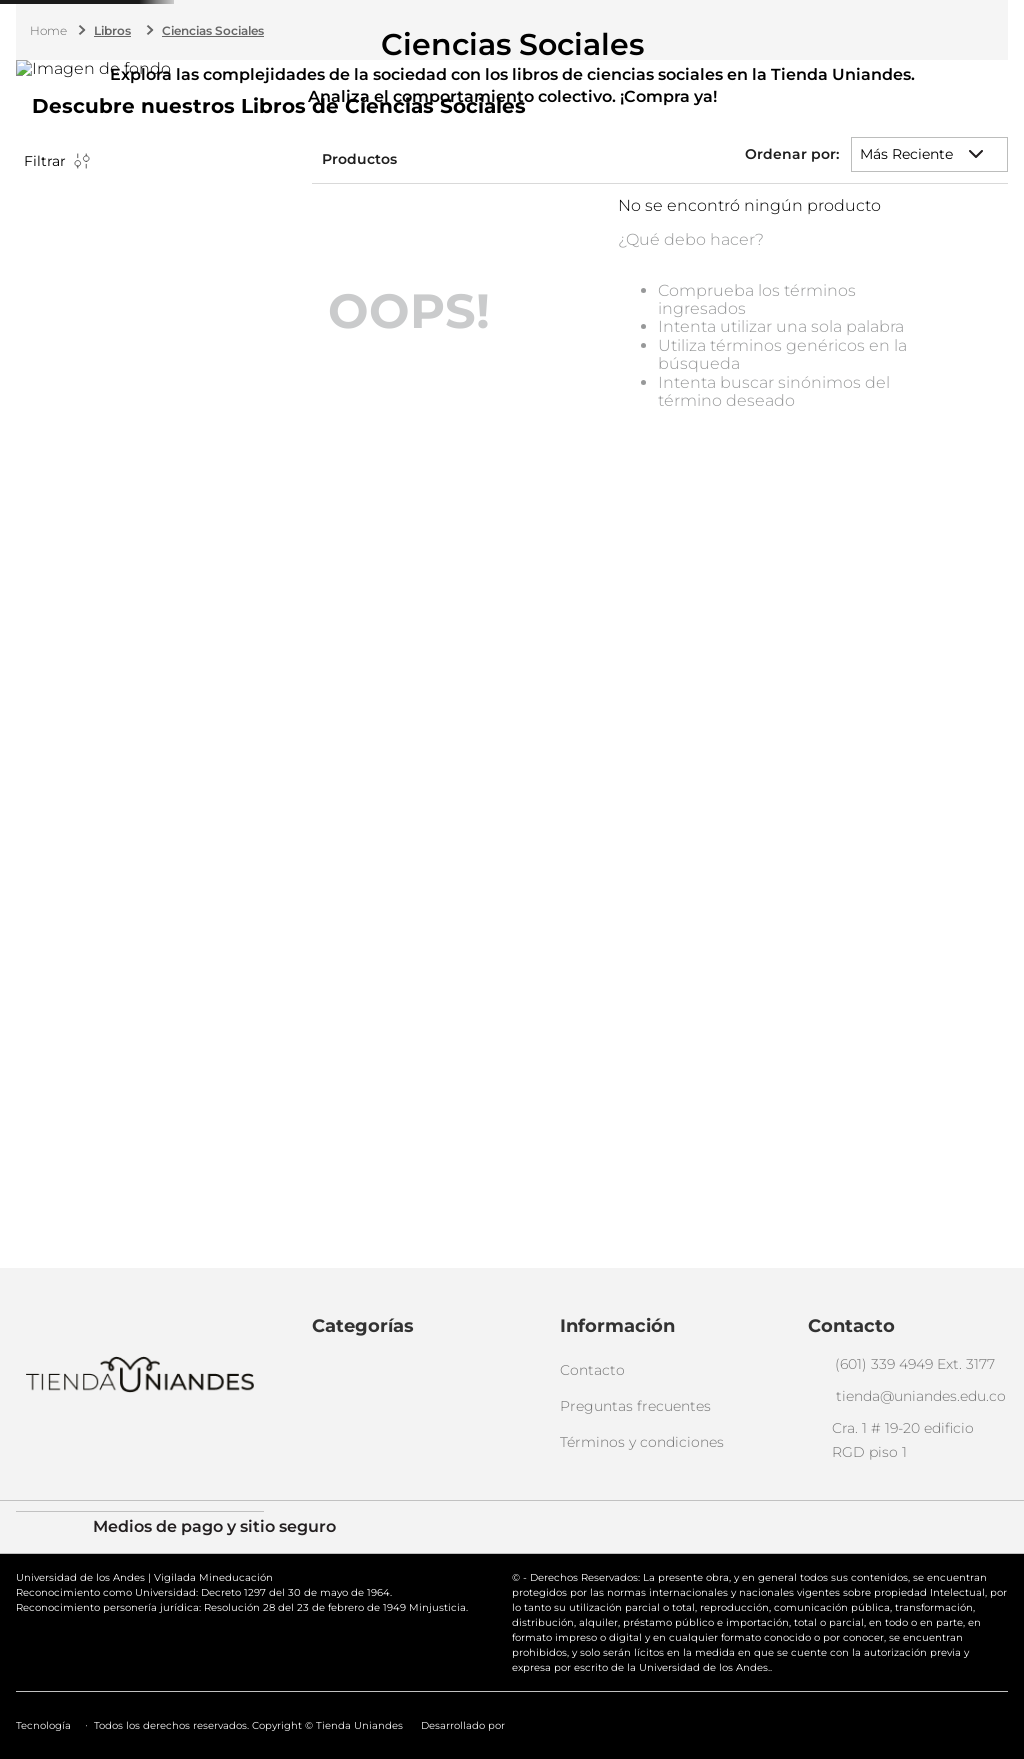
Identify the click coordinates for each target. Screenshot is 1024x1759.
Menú (34, 71)
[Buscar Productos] (674, 67)
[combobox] (519, 67)
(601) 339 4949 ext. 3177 (470, 15)
